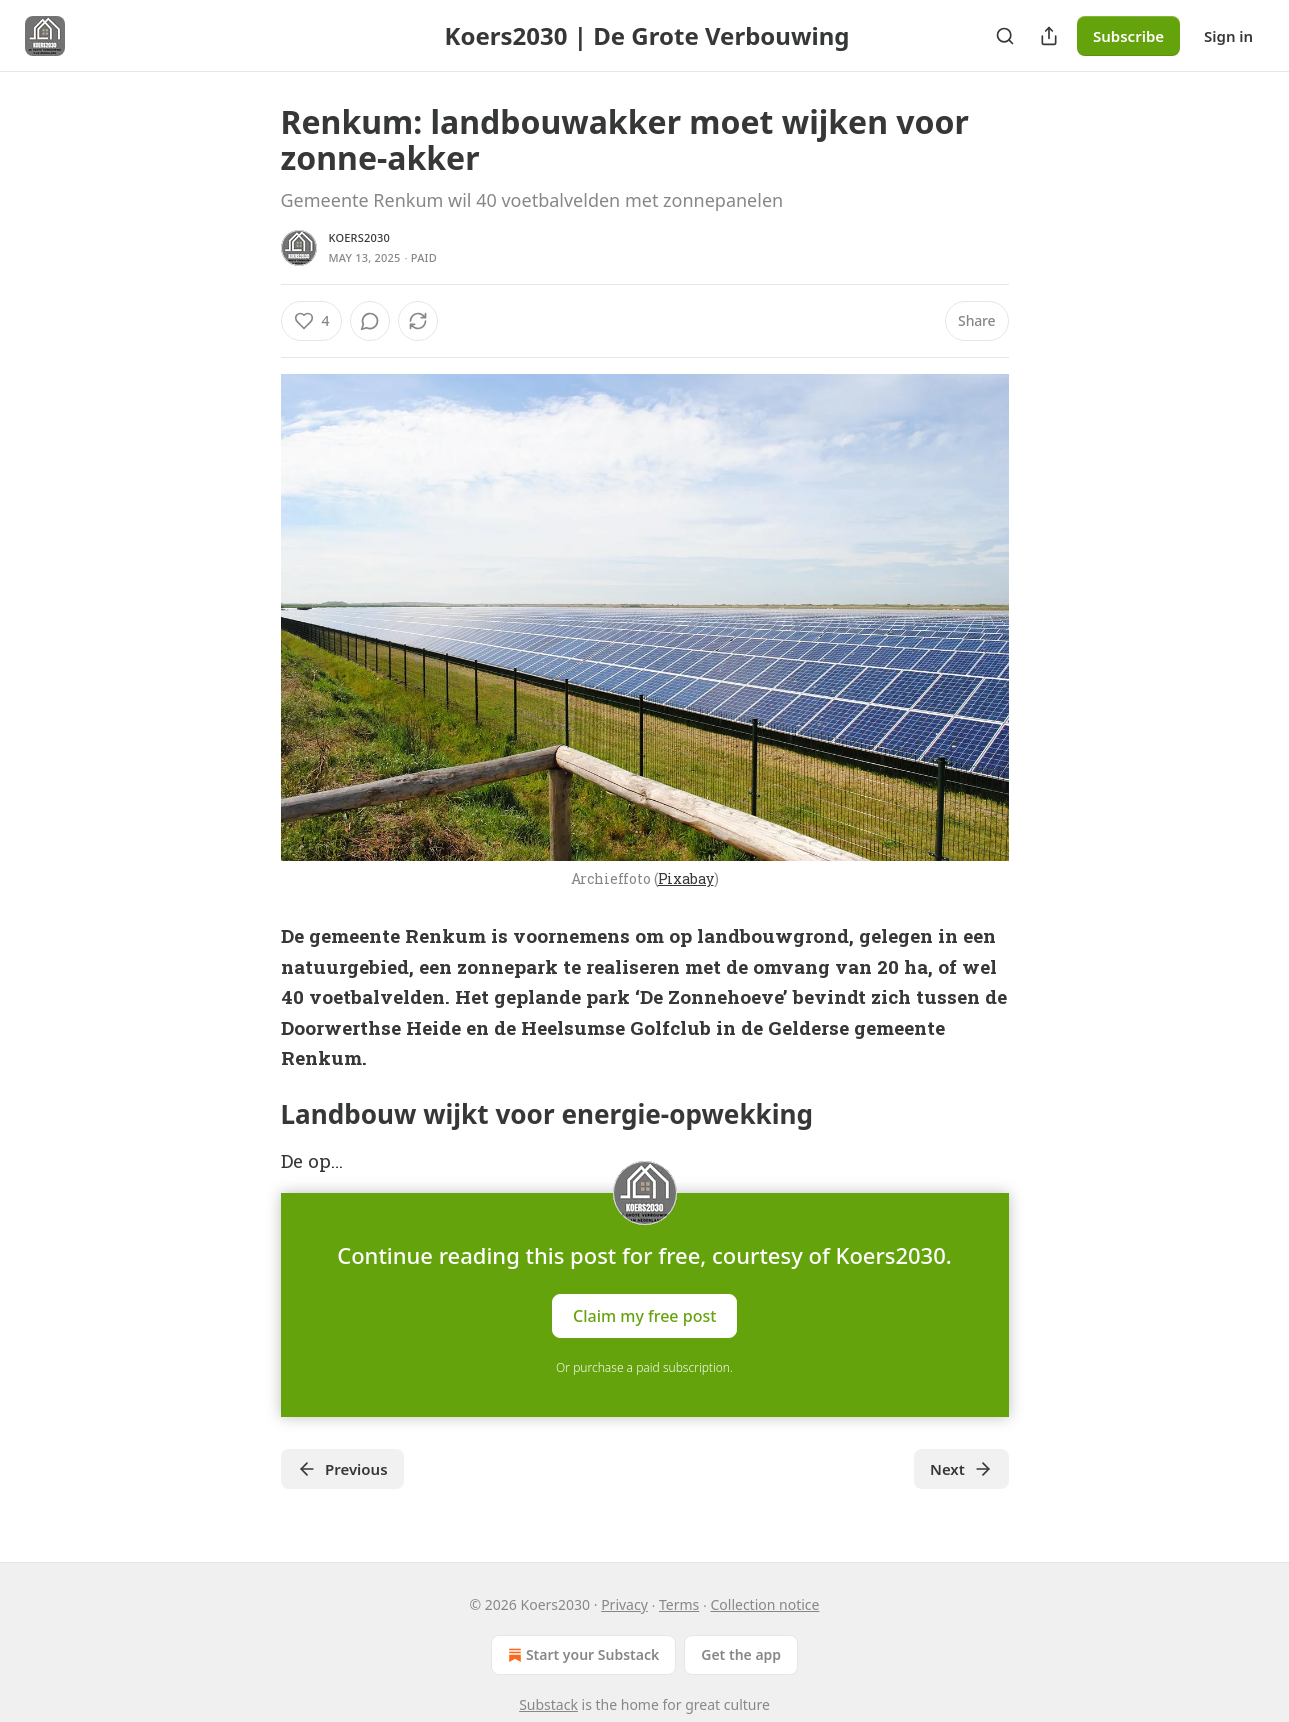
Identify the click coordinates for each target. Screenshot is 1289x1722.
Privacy (624, 1604)
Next (961, 1469)
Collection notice (764, 1604)
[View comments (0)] (370, 321)
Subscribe (1128, 36)
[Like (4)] (312, 321)
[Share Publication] (1049, 36)
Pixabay (686, 878)
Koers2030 (359, 237)
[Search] (1005, 36)
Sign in (1228, 36)
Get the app (741, 1654)
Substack (548, 1704)
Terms (679, 1604)
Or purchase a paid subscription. (644, 1367)
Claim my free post (644, 1315)
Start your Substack (581, 1655)
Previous (342, 1469)
